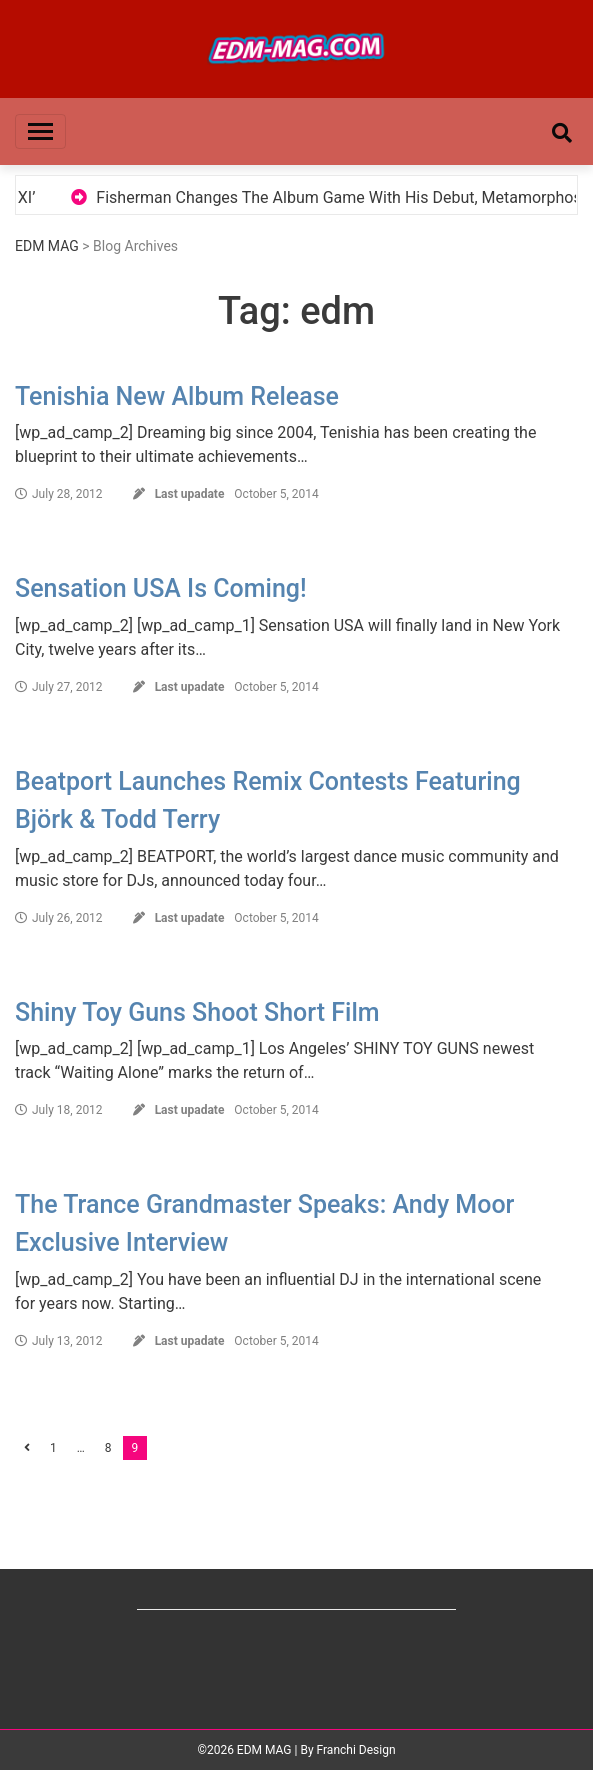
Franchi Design (356, 1750)
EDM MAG (47, 246)
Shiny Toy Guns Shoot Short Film (197, 1012)
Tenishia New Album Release (177, 396)
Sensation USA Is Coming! (161, 588)
